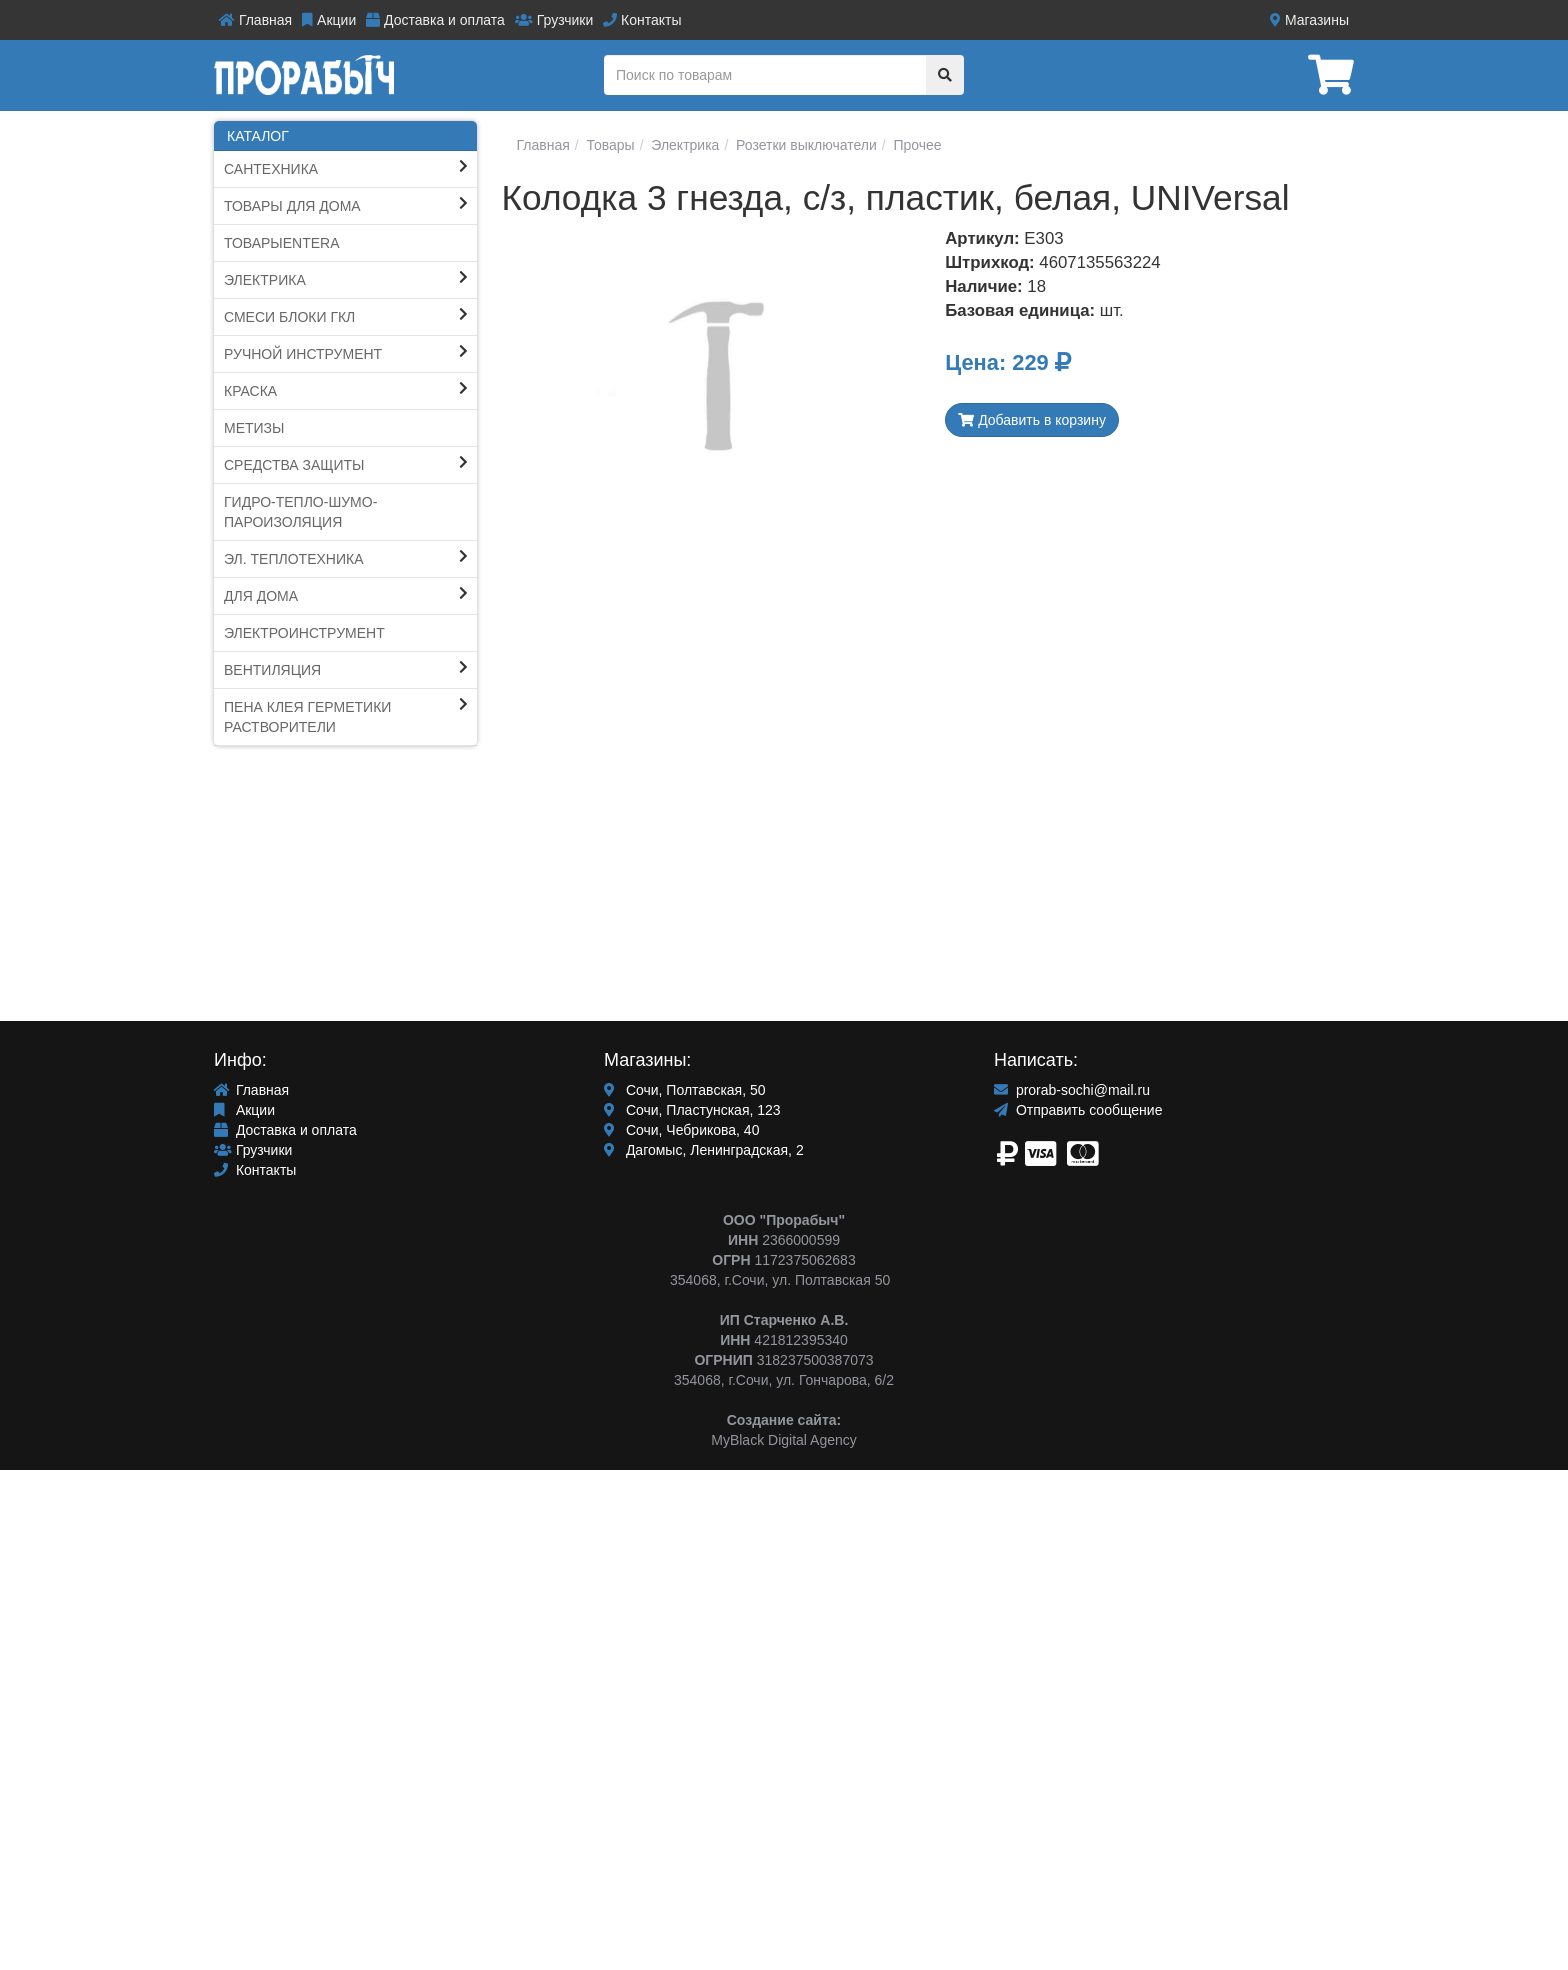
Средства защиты (294, 465)
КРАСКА (250, 391)
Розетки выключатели (804, 145)
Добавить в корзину (1032, 420)
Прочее (916, 145)
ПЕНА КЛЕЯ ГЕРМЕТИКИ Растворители (307, 717)
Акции (329, 20)
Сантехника (271, 169)
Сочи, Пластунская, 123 (692, 1110)
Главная (255, 20)
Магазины (1309, 20)
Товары (609, 145)
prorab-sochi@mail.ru (1072, 1090)
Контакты (642, 20)
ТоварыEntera (282, 243)
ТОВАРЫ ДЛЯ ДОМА (292, 206)
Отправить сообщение (1078, 1110)
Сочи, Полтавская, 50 (685, 1090)
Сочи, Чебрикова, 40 (681, 1130)
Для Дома (261, 596)
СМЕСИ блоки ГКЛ (289, 317)
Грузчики (554, 20)
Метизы (254, 428)
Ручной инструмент (303, 354)
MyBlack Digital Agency (784, 1440)
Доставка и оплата (435, 20)
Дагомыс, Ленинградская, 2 (704, 1150)
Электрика (265, 280)
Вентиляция (272, 670)
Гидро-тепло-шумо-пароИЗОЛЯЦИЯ (300, 512)
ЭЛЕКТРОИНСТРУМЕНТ (304, 633)
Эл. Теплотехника (294, 559)
